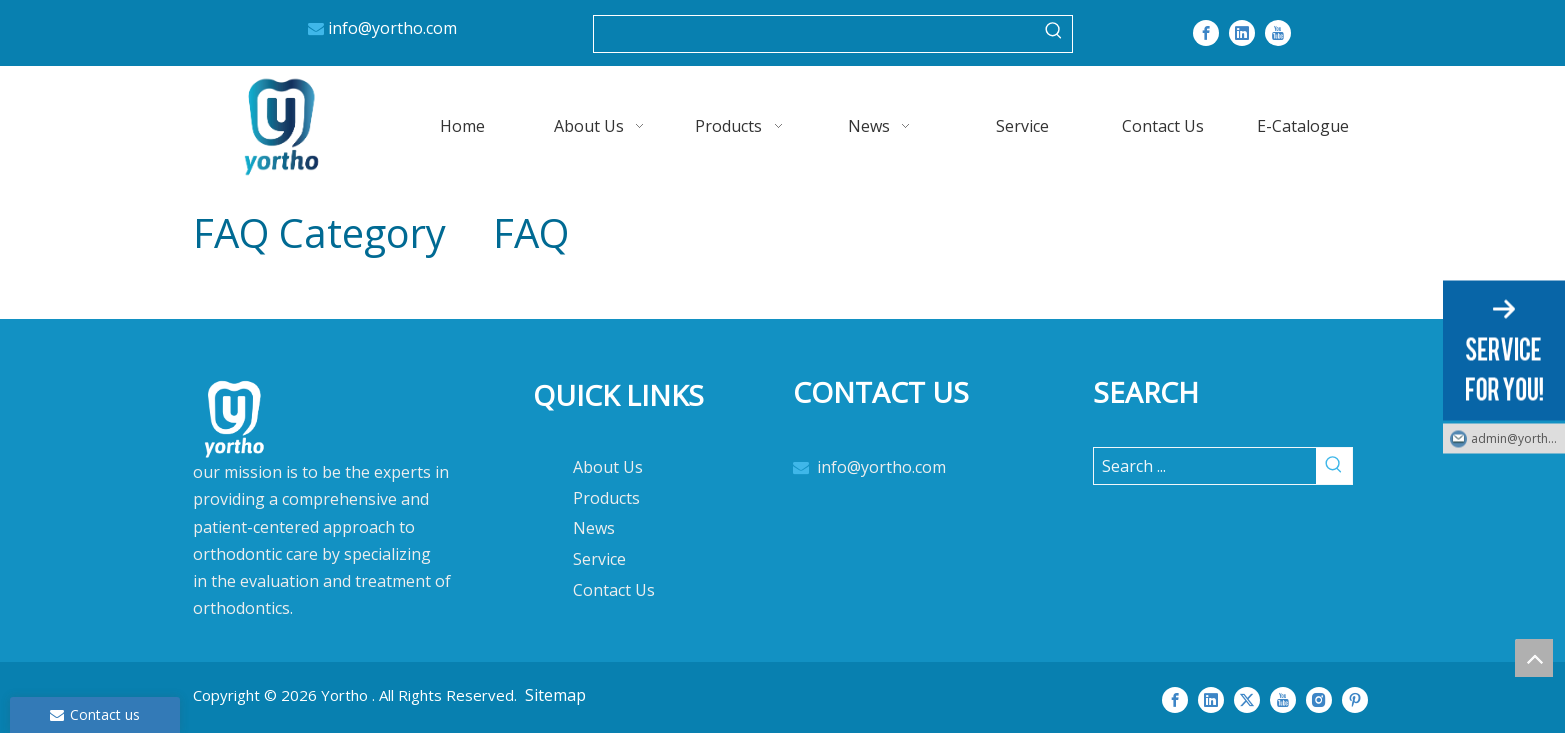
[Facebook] (1206, 32)
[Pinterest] (1355, 699)
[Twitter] (1247, 699)
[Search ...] (1205, 466)
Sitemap (555, 695)
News (594, 528)
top (1534, 658)
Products (606, 498)
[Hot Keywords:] (1054, 34)
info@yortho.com (392, 28)
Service (599, 559)
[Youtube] (1278, 32)
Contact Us (614, 590)
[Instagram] (1319, 699)
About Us (608, 467)
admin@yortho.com (1518, 437)
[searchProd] (815, 34)
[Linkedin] (1242, 32)
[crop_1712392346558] (333, 509)
